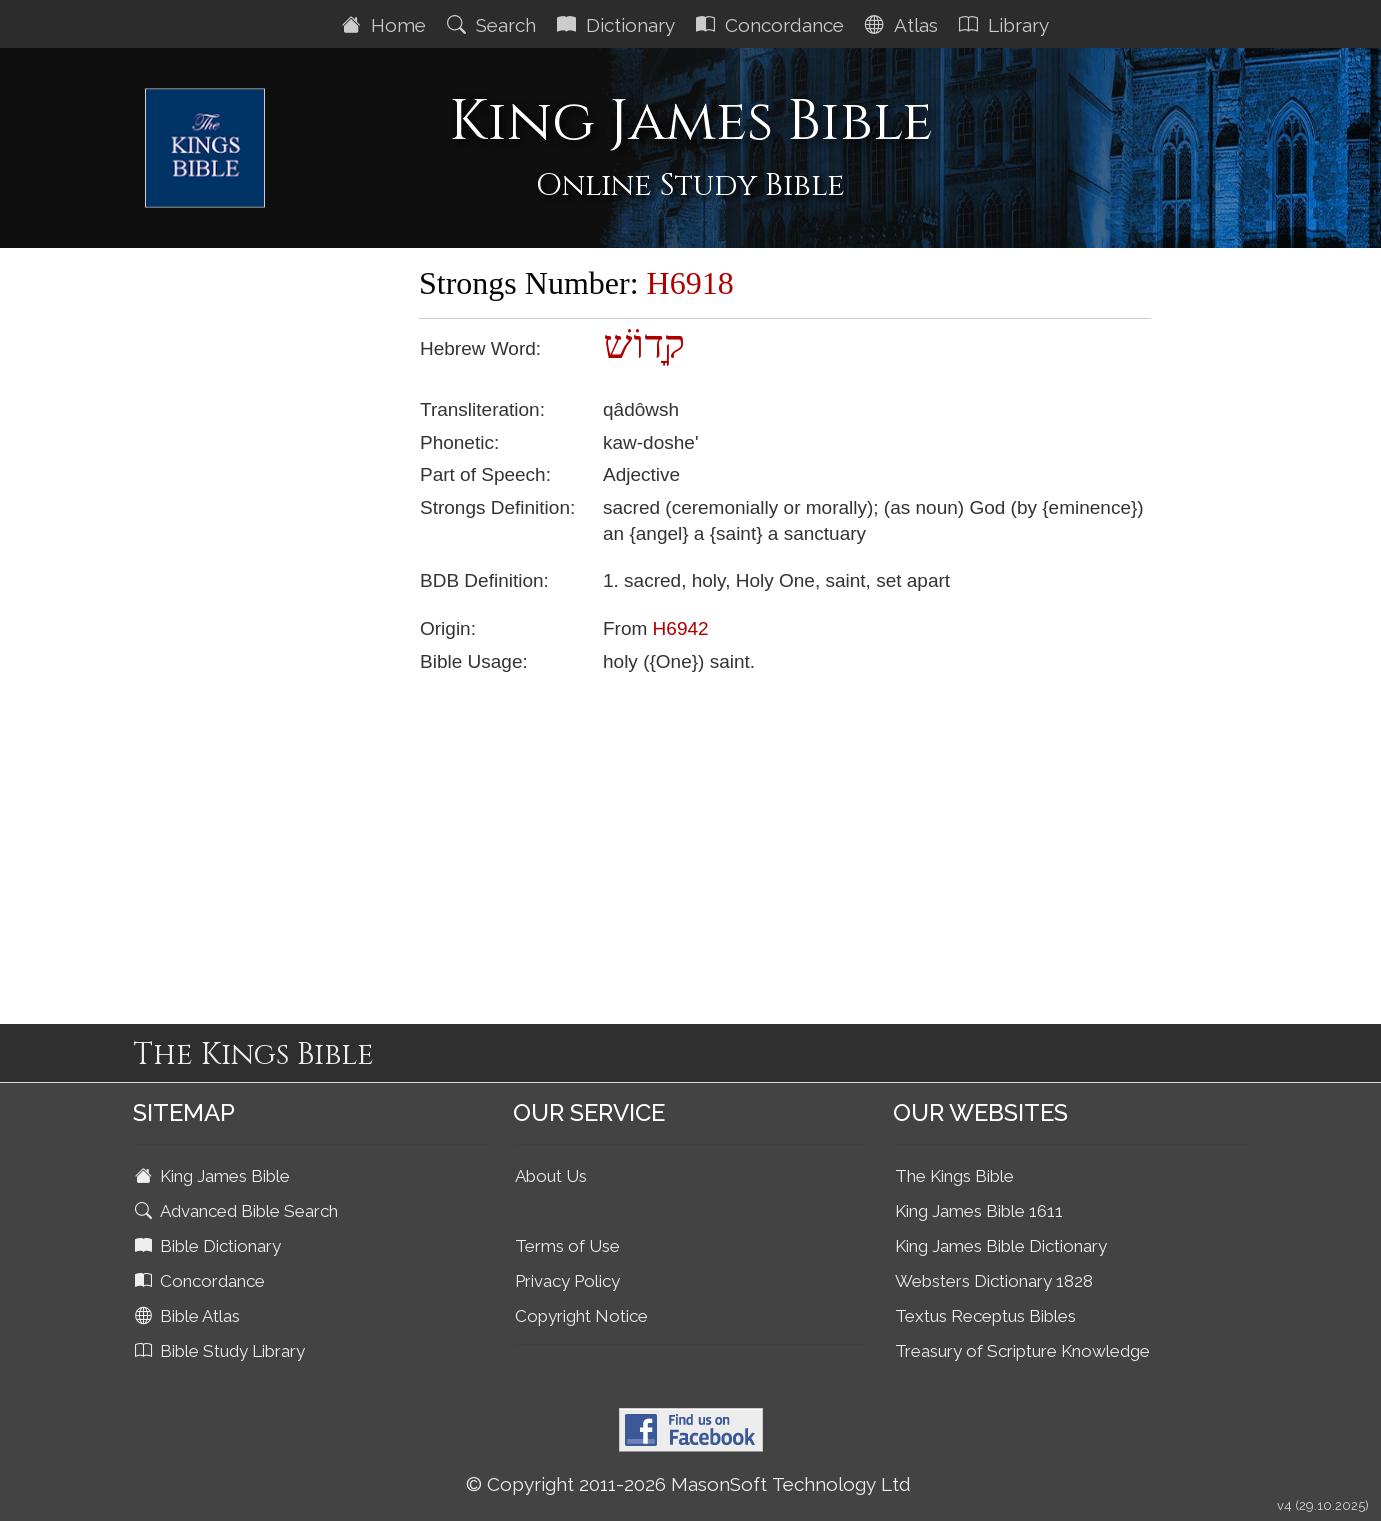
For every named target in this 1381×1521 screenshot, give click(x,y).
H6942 (681, 628)
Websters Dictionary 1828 (994, 1281)
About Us (551, 1176)
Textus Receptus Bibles (985, 1316)
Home (386, 25)
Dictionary (618, 25)
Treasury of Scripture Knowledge (1022, 1351)
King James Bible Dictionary (1001, 1246)
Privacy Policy (567, 1281)
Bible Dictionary (210, 1246)
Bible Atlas (189, 1316)
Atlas (904, 25)
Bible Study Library (222, 1351)
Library (1006, 25)
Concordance (772, 25)
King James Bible (214, 1176)
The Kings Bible (954, 1176)
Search (494, 25)
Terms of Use (567, 1246)
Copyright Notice (581, 1316)
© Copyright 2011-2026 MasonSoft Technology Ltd (688, 1484)
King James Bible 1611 (979, 1211)
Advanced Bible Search (238, 1211)
